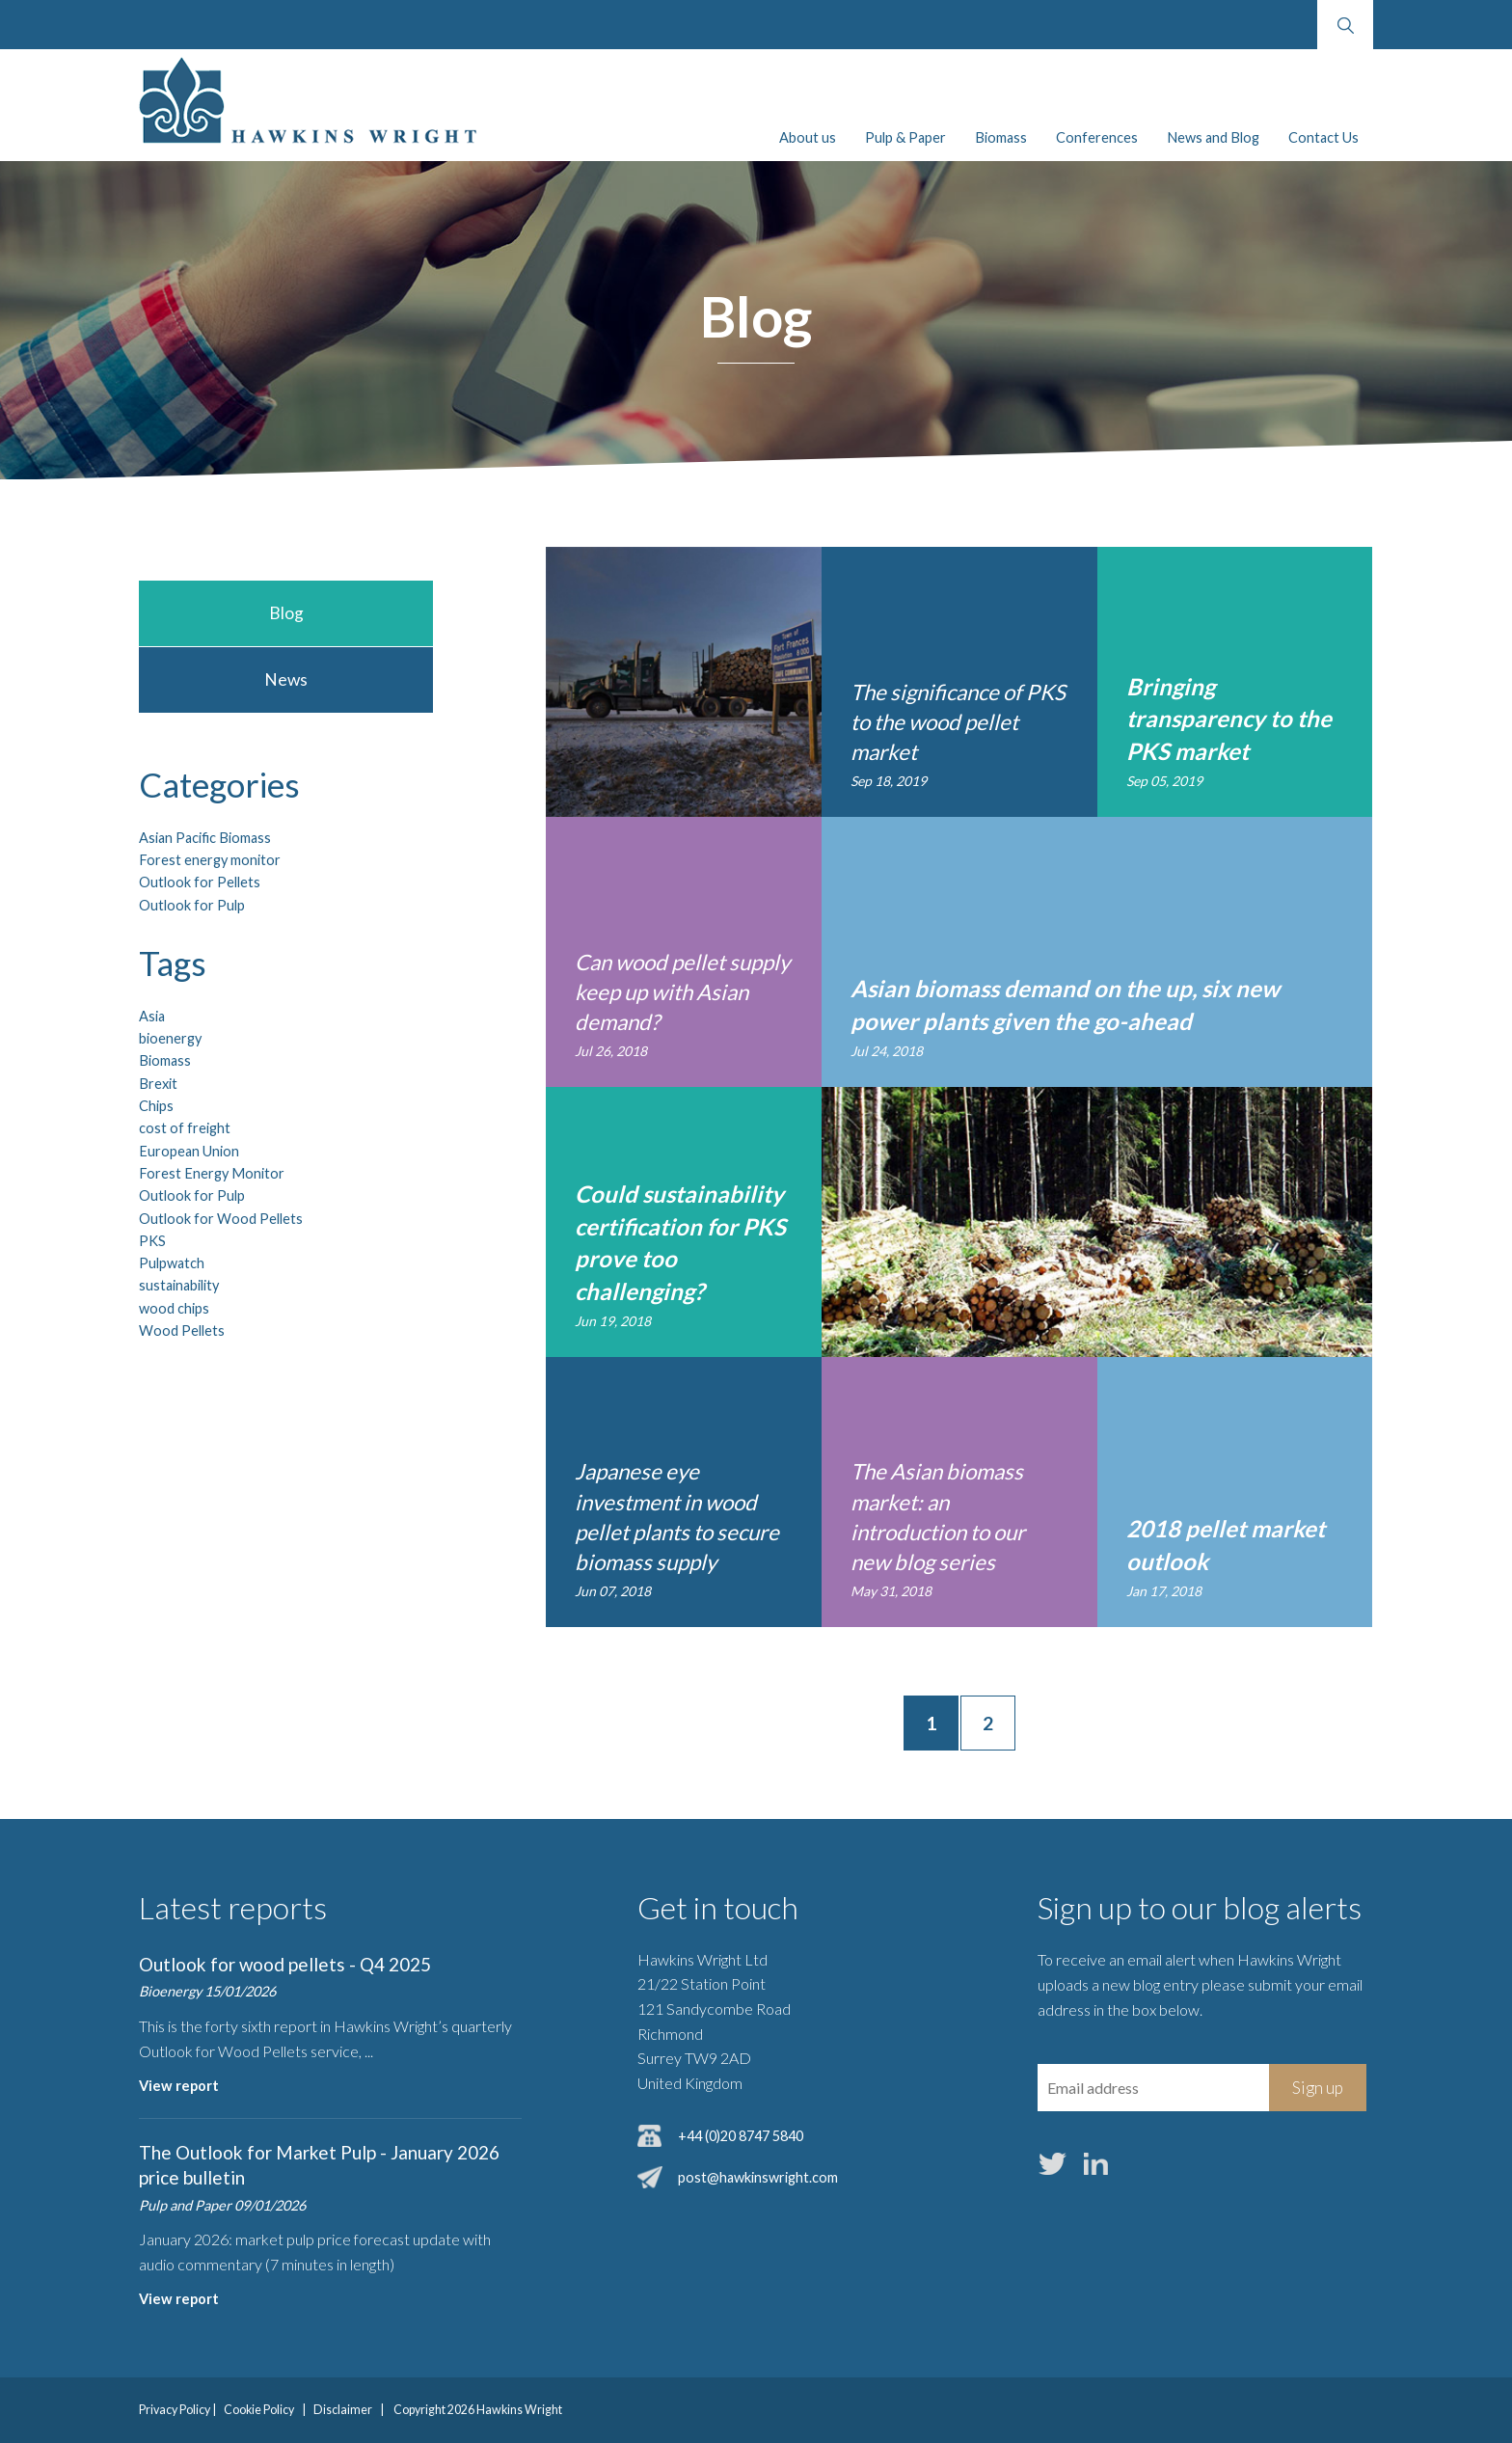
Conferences (1097, 137)
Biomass (1001, 137)
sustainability (179, 1285)
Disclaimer (342, 2409)
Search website (1344, 25)
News (286, 679)
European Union (189, 1151)
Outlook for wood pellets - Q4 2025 (285, 1964)
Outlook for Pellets (199, 882)
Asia (152, 1016)
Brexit (158, 1083)
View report (179, 2085)
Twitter (1053, 2164)
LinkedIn (1096, 2164)
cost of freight (184, 1128)
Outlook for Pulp (192, 905)
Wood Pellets (182, 1330)
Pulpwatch (171, 1263)
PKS (152, 1241)
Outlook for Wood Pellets (221, 1218)
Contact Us (1323, 137)
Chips (156, 1106)
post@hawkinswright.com (758, 2177)
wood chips (174, 1308)
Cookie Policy (259, 2409)
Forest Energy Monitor (211, 1173)
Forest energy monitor (210, 860)
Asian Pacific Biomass (205, 837)
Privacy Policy (174, 2409)
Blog (286, 613)
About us (807, 137)
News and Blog (1213, 137)
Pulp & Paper (905, 137)
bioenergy (170, 1038)
